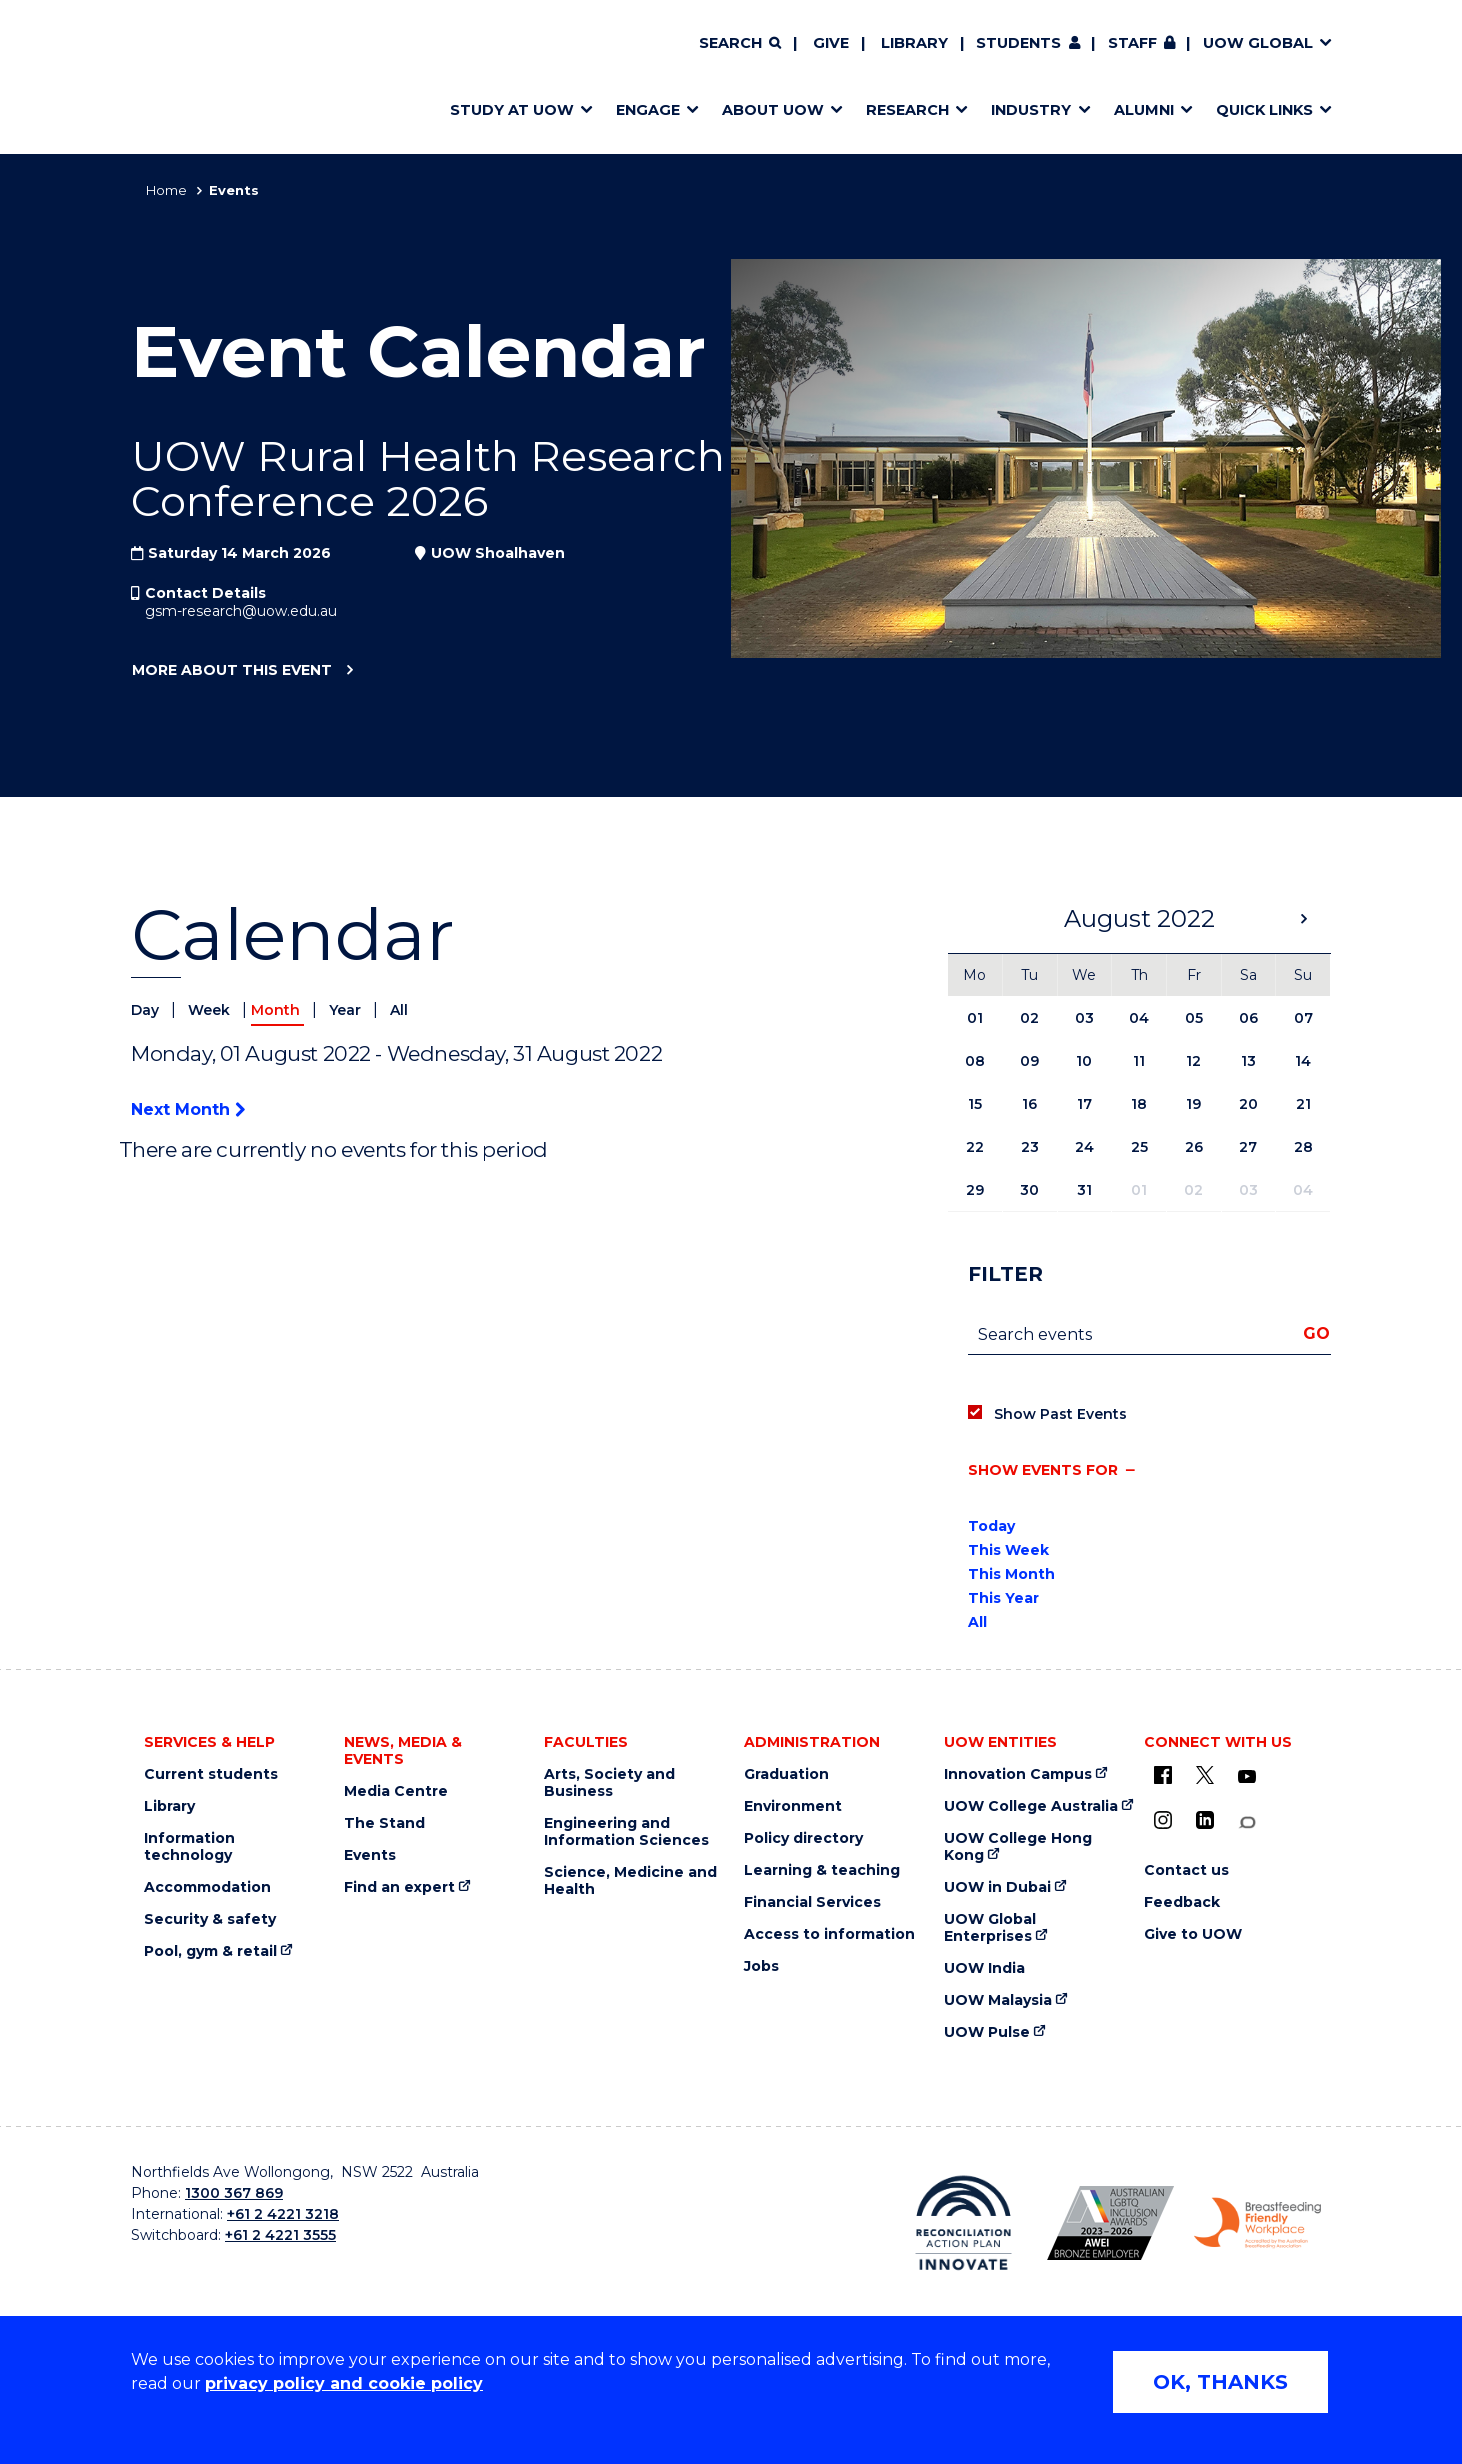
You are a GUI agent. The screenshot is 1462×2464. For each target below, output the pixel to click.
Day (147, 1010)
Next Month (188, 1109)
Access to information (829, 1934)
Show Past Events (1060, 1414)
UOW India (984, 1968)
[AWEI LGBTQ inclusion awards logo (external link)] (1110, 2223)
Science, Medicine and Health (630, 1881)
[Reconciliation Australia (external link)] (963, 2223)
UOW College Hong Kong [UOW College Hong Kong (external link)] (1018, 1847)
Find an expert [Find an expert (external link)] (399, 1887)
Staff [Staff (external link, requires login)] (1132, 43)
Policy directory (803, 1838)
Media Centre (396, 1791)
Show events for (1043, 1470)
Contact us (1186, 1870)
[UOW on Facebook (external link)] (1163, 1775)
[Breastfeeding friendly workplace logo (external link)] (1257, 2223)
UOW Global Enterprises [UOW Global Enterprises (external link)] (990, 1928)
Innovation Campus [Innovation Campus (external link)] (1018, 1774)
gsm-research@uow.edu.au (241, 611)
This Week (1008, 1550)
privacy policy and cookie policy (344, 2383)
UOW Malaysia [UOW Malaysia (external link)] (998, 2000)
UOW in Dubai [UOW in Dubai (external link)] (997, 1887)
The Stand (384, 1823)
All (399, 1010)
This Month (1011, 1574)
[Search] (740, 44)
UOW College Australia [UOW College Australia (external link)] (1031, 1806)
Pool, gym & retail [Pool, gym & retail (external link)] (210, 1951)
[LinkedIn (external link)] (1205, 1820)
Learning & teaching (822, 1870)
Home (166, 190)
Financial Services (812, 1902)
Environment (793, 1806)
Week (211, 1010)
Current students (211, 1774)
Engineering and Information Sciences (626, 1832)
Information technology (189, 1847)
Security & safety (210, 1919)
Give (831, 43)
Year (347, 1010)
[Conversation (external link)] (1247, 1822)
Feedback (1182, 1902)
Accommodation (207, 1887)
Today (991, 1526)
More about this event (231, 671)
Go (1316, 1333)
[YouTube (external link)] (1247, 1777)
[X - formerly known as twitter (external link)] (1205, 1775)
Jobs (761, 1966)
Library (914, 43)
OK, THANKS (1220, 2382)
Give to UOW (1193, 1934)
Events (370, 1855)
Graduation (786, 1774)
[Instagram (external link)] (1163, 1820)
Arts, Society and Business (609, 1783)
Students (1018, 43)
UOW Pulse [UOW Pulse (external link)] (987, 2032)
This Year (1003, 1598)
